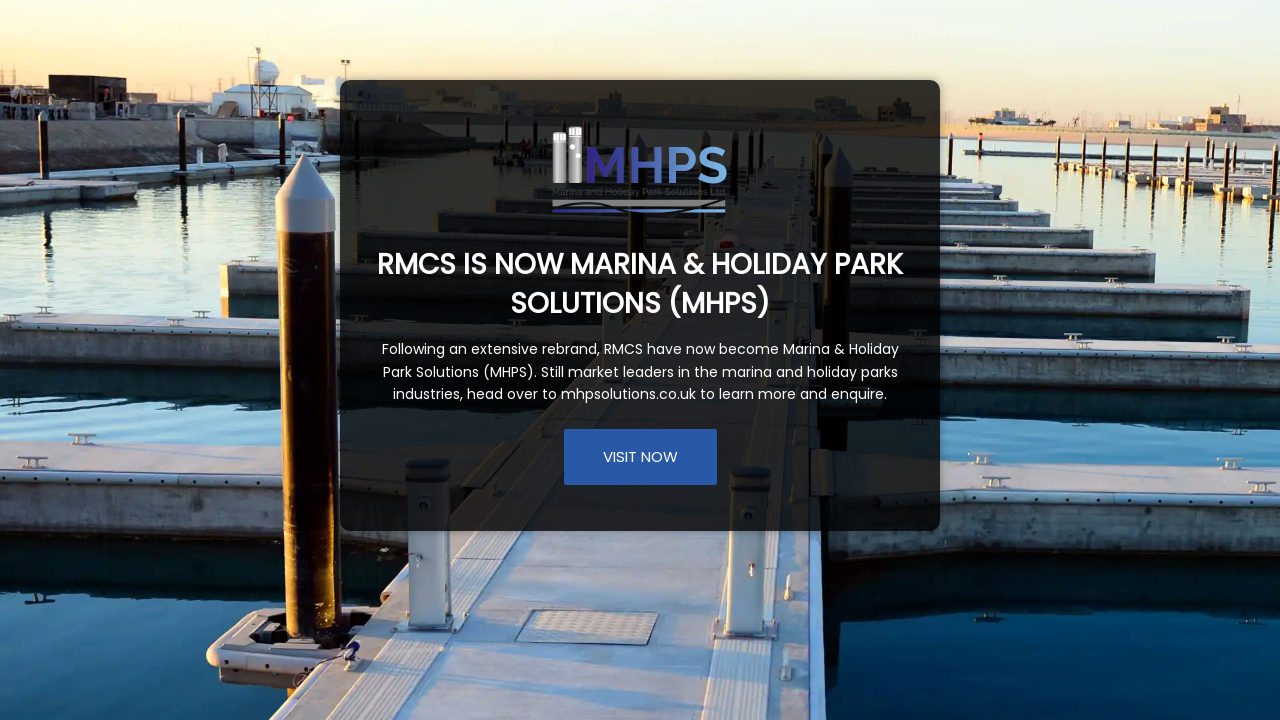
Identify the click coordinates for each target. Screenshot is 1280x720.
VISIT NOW (640, 456)
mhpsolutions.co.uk (628, 394)
